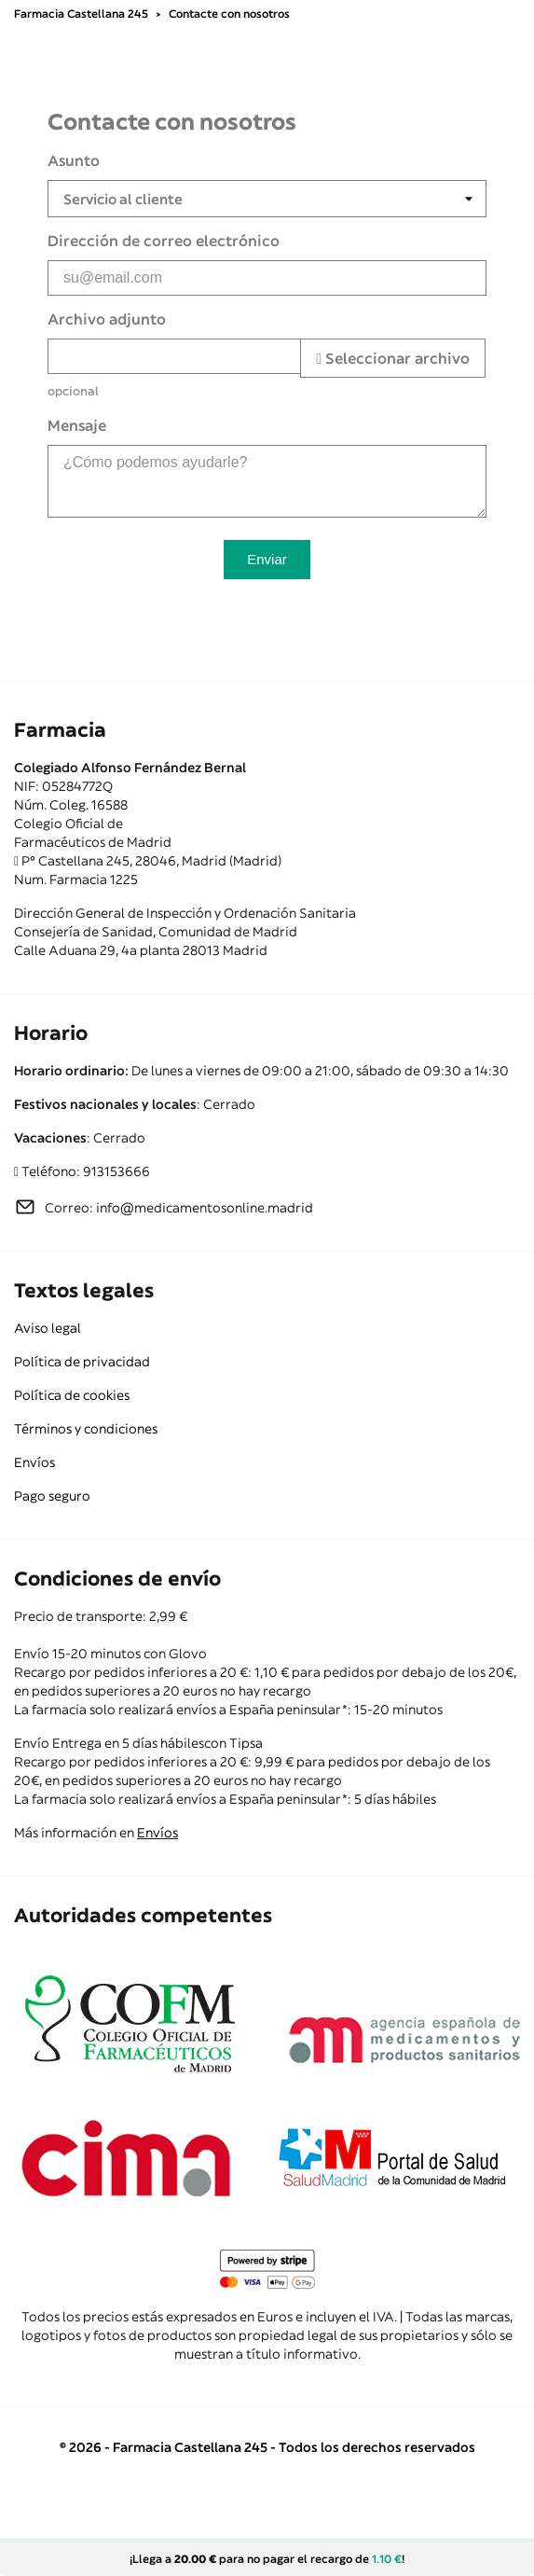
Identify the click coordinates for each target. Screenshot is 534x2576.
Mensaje (77, 425)
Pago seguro (52, 1496)
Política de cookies (72, 1395)
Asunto (74, 160)
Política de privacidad (82, 1361)
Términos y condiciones (85, 1428)
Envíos (34, 1462)
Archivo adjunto (107, 319)
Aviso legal (47, 1328)
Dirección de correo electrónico (164, 240)
